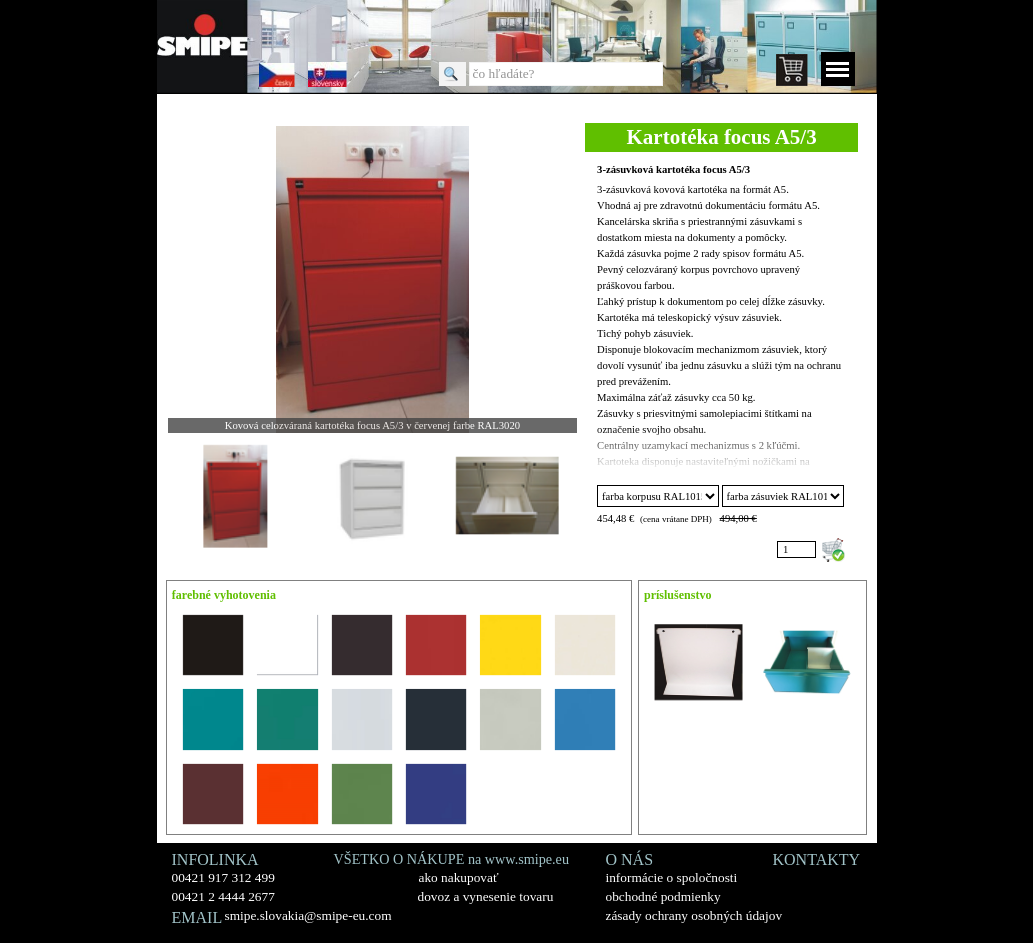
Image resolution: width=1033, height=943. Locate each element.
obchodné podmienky (663, 896)
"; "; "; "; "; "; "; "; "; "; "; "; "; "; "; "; (658, 496)
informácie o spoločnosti (672, 877)
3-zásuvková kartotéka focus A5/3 (673, 169)
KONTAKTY (817, 859)
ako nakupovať (459, 877)
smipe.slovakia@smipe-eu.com (308, 915)
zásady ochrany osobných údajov (694, 915)
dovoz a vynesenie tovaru (486, 896)
